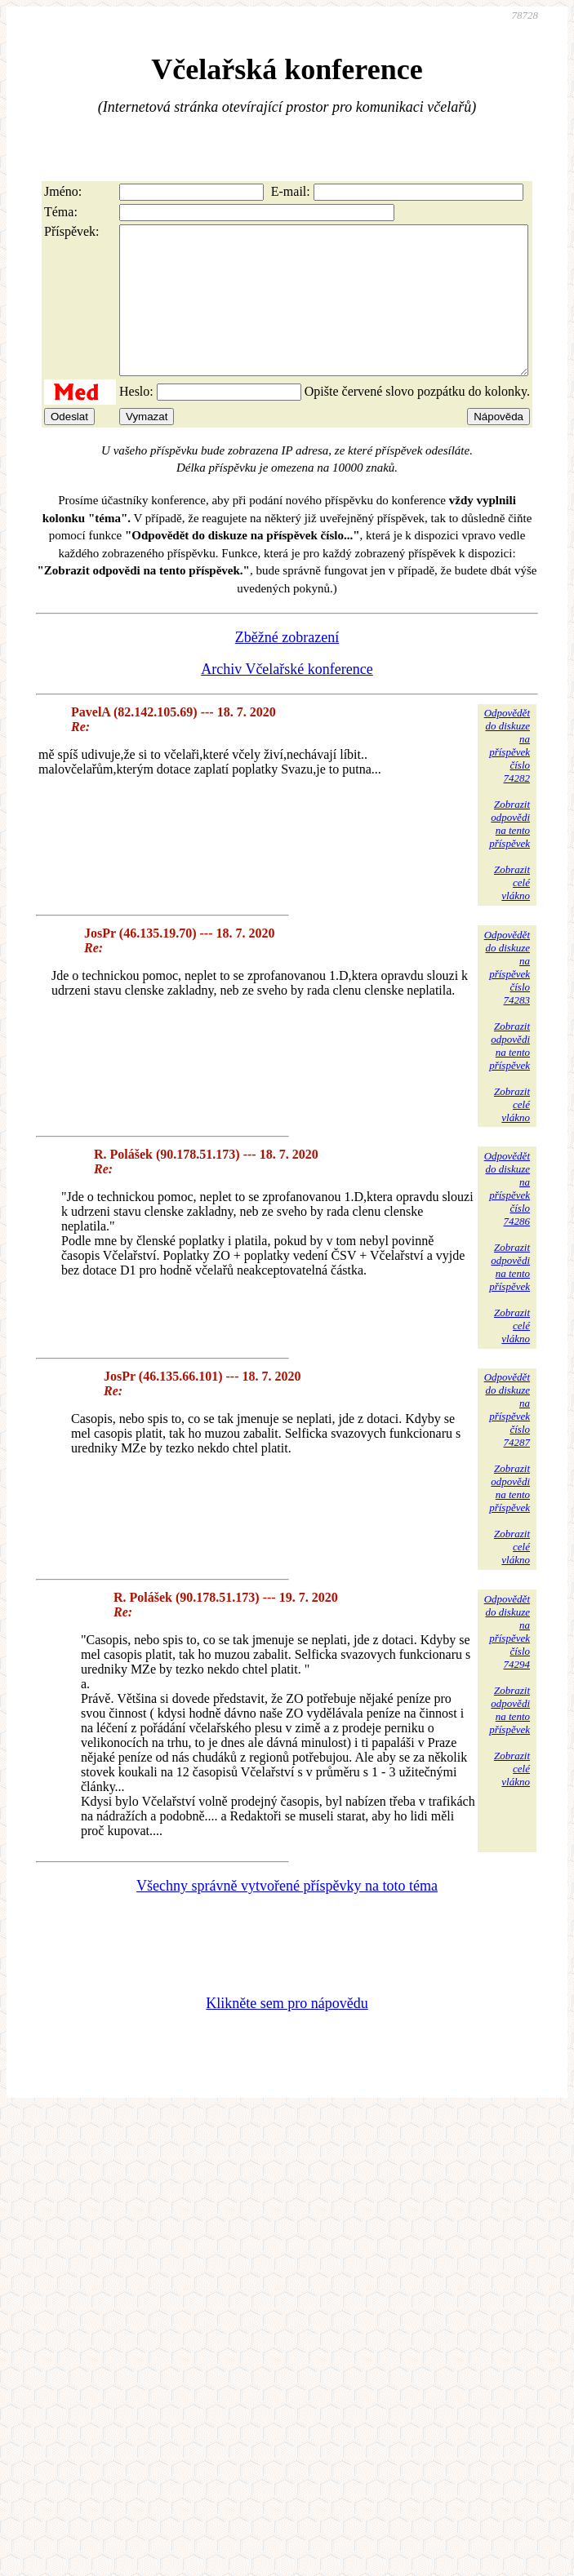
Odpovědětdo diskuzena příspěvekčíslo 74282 (507, 775)
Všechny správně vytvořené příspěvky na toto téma (287, 1915)
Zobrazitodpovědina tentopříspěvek (509, 853)
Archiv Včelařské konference (287, 698)
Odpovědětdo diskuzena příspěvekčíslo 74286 (507, 1218)
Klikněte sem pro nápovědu (286, 2032)
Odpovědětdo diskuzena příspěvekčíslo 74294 (507, 1661)
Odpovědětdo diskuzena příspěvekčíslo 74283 (507, 996)
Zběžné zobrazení (287, 666)
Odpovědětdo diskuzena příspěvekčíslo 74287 (507, 1439)
